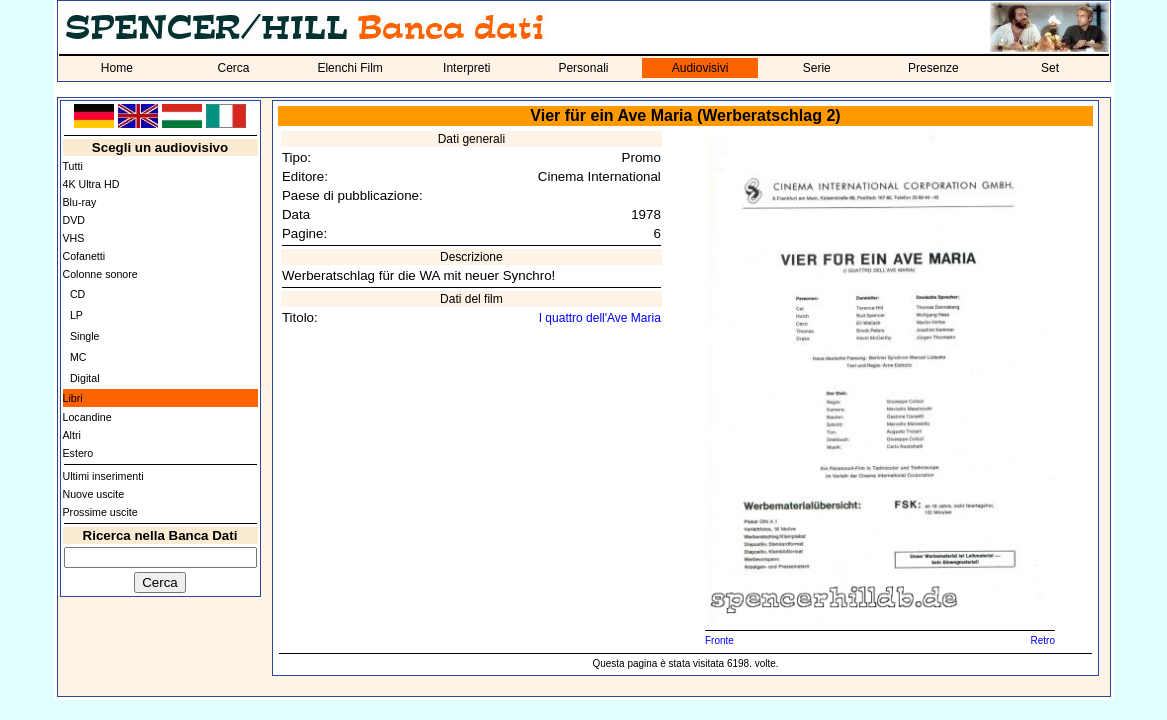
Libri (73, 398)
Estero (78, 453)
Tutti (73, 166)
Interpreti (466, 68)
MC (78, 357)
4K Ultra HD (91, 184)
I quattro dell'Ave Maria (600, 318)
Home (117, 68)
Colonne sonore (100, 274)
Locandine (87, 417)
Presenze (933, 68)
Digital (85, 378)
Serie (817, 68)
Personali (583, 68)
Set (1050, 68)
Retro (1042, 640)
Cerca (233, 68)
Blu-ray (80, 202)
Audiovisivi (700, 68)
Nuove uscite (94, 494)
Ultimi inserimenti (103, 476)
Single (85, 336)
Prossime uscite (100, 512)
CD (77, 294)
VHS (74, 238)
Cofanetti (84, 256)
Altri (72, 435)
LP (76, 315)
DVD (74, 220)
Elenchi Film (349, 68)
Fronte (719, 640)
